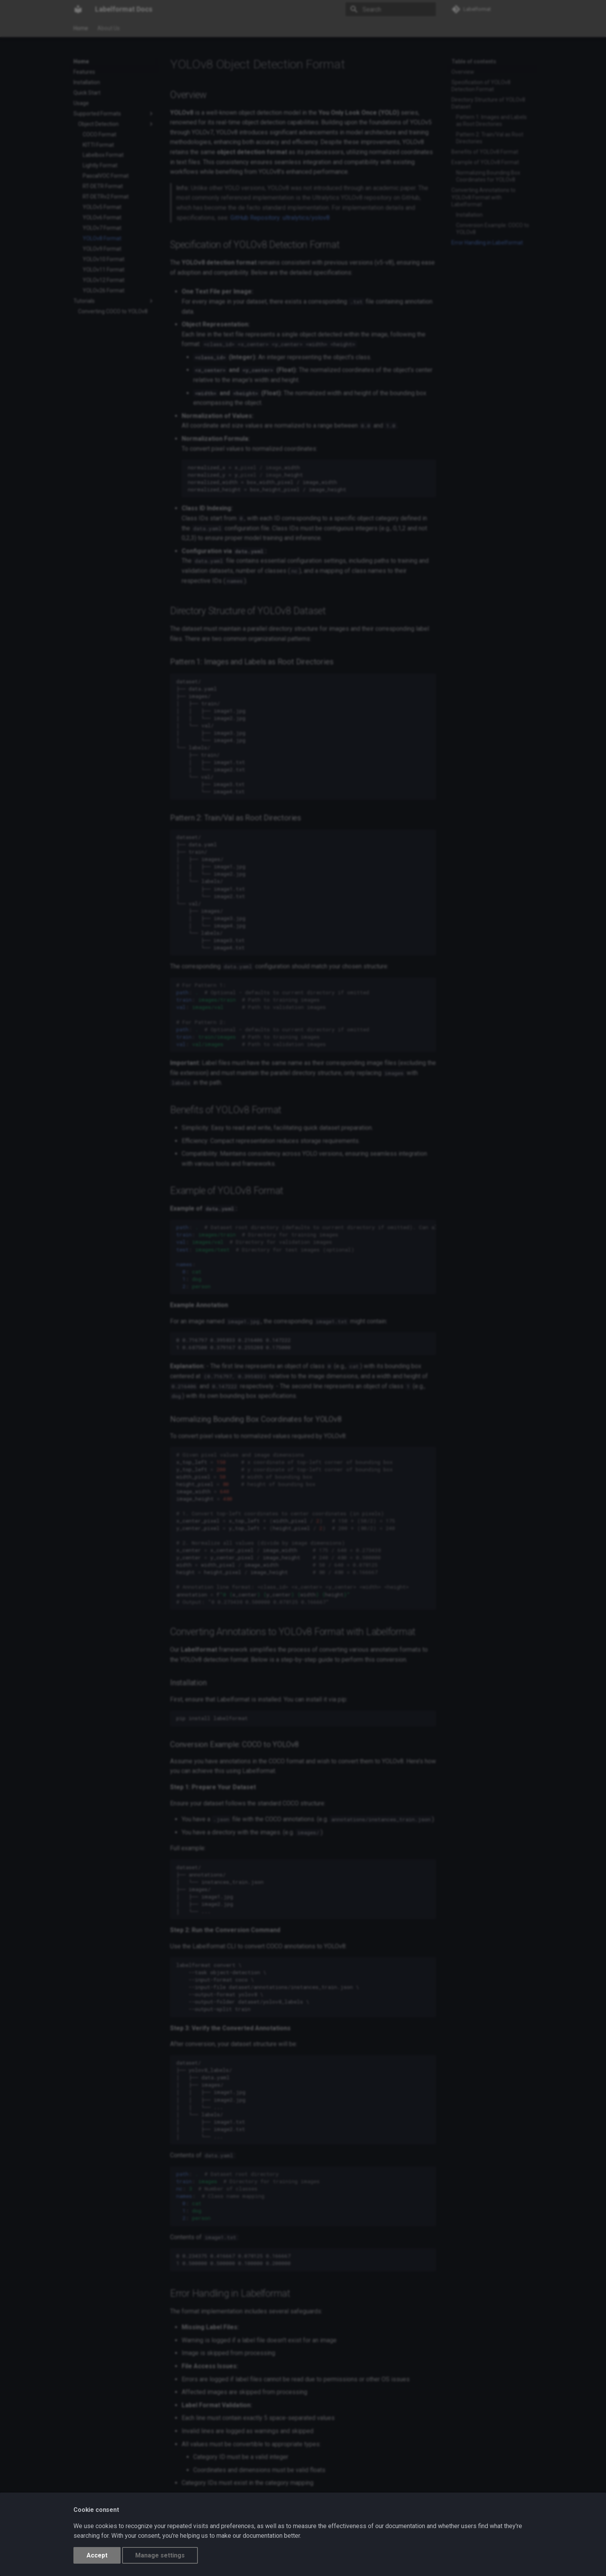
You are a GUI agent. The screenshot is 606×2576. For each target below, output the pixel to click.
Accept (97, 2555)
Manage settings (160, 2555)
